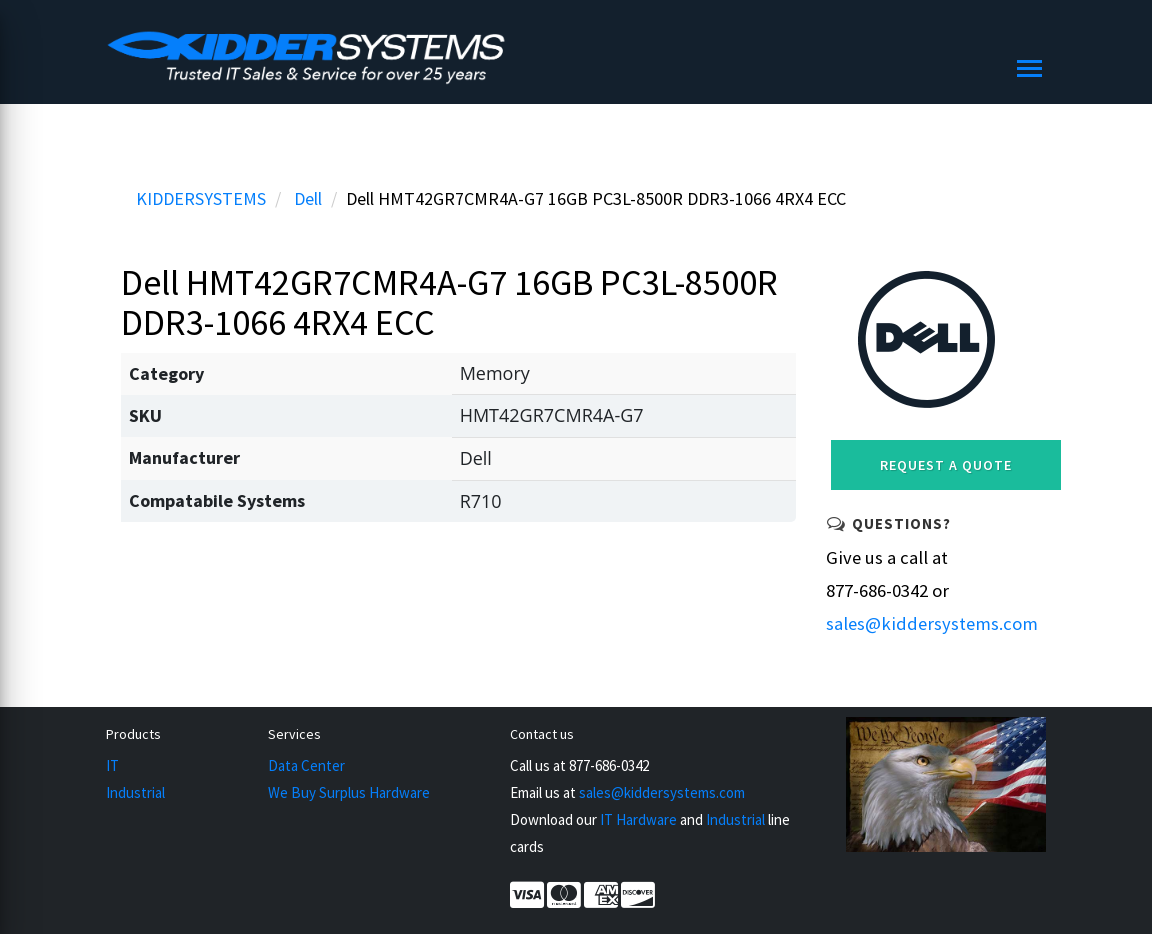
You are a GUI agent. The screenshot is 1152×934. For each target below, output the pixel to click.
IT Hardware (638, 819)
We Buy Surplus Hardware (349, 792)
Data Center (306, 765)
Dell (308, 198)
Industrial (135, 792)
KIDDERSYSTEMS (201, 198)
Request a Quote (946, 465)
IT (112, 765)
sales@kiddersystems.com (932, 623)
